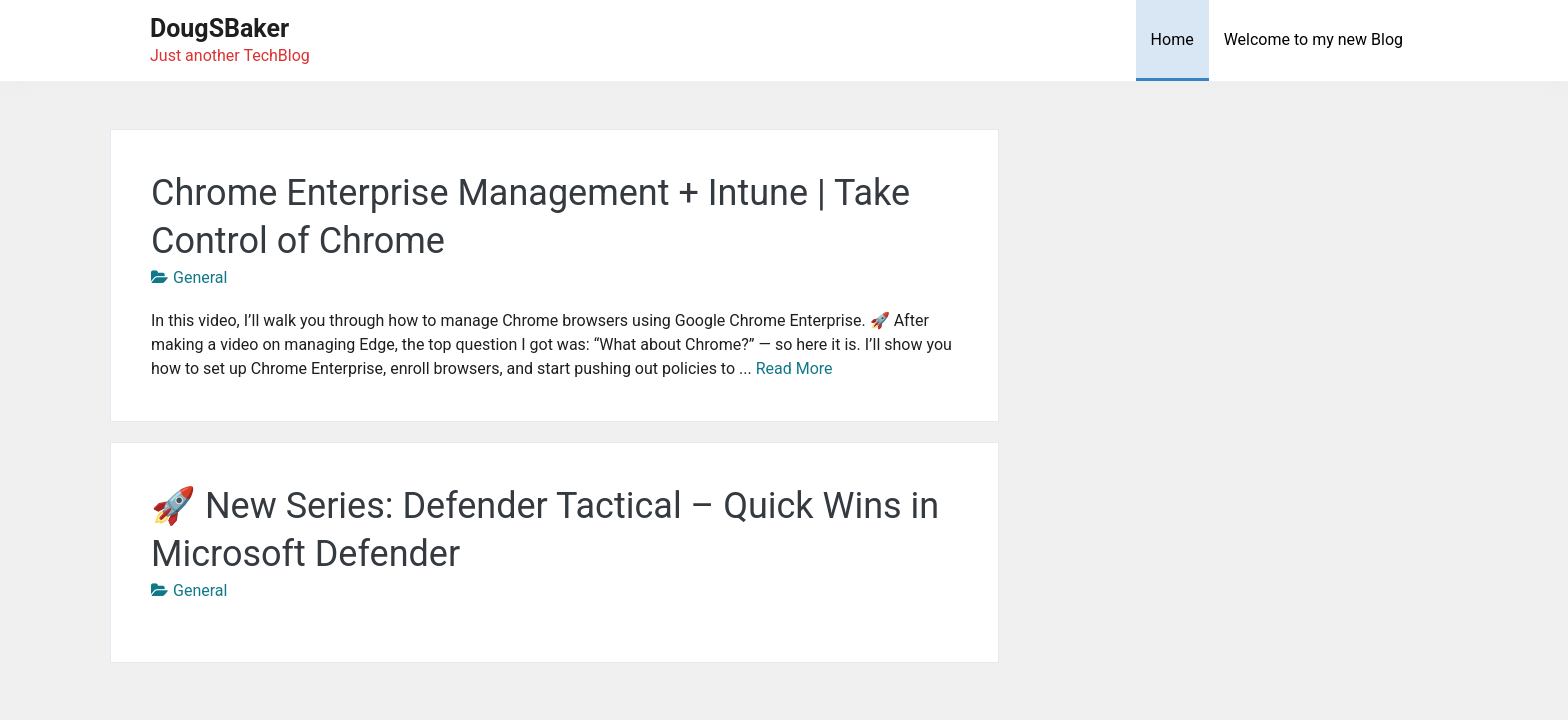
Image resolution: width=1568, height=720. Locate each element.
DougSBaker (219, 28)
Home (1172, 39)
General (200, 277)
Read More (794, 368)
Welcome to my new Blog (1313, 39)
